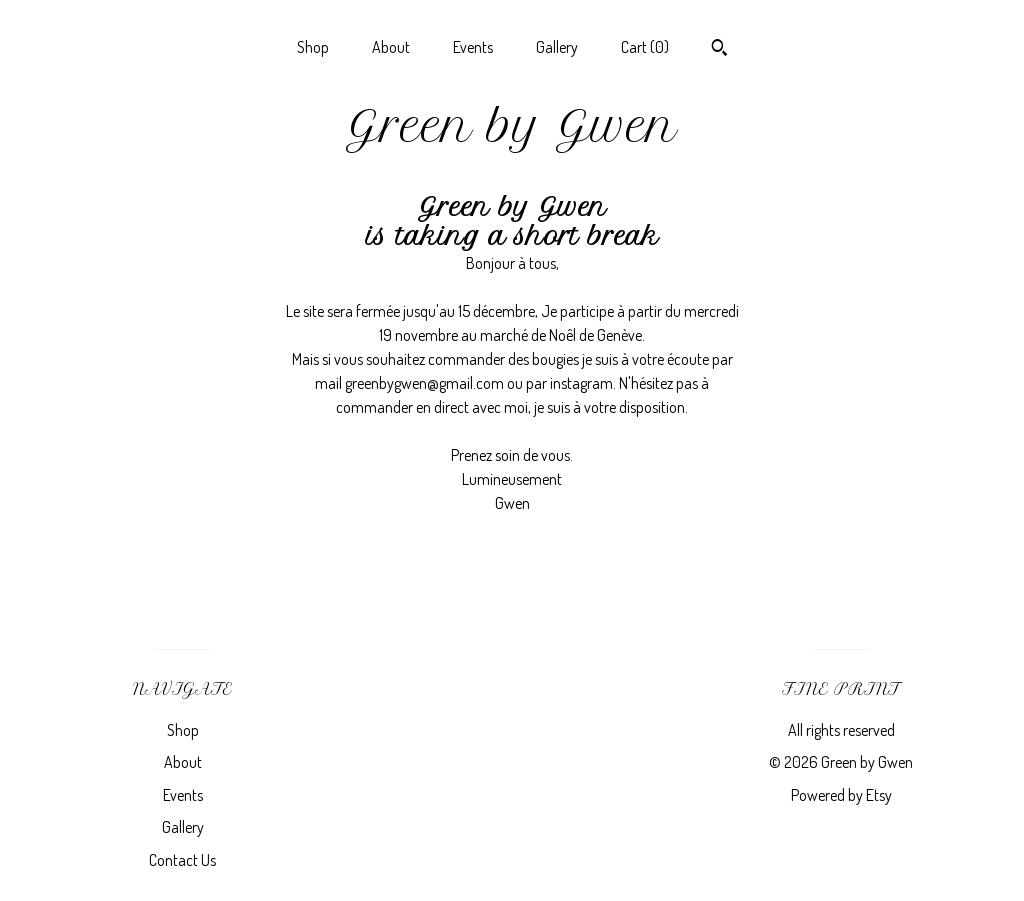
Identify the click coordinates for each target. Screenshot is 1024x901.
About (391, 47)
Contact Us (182, 860)
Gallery (557, 47)
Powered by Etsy (841, 795)
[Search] (719, 50)
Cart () (645, 47)
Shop (313, 47)
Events (473, 47)
